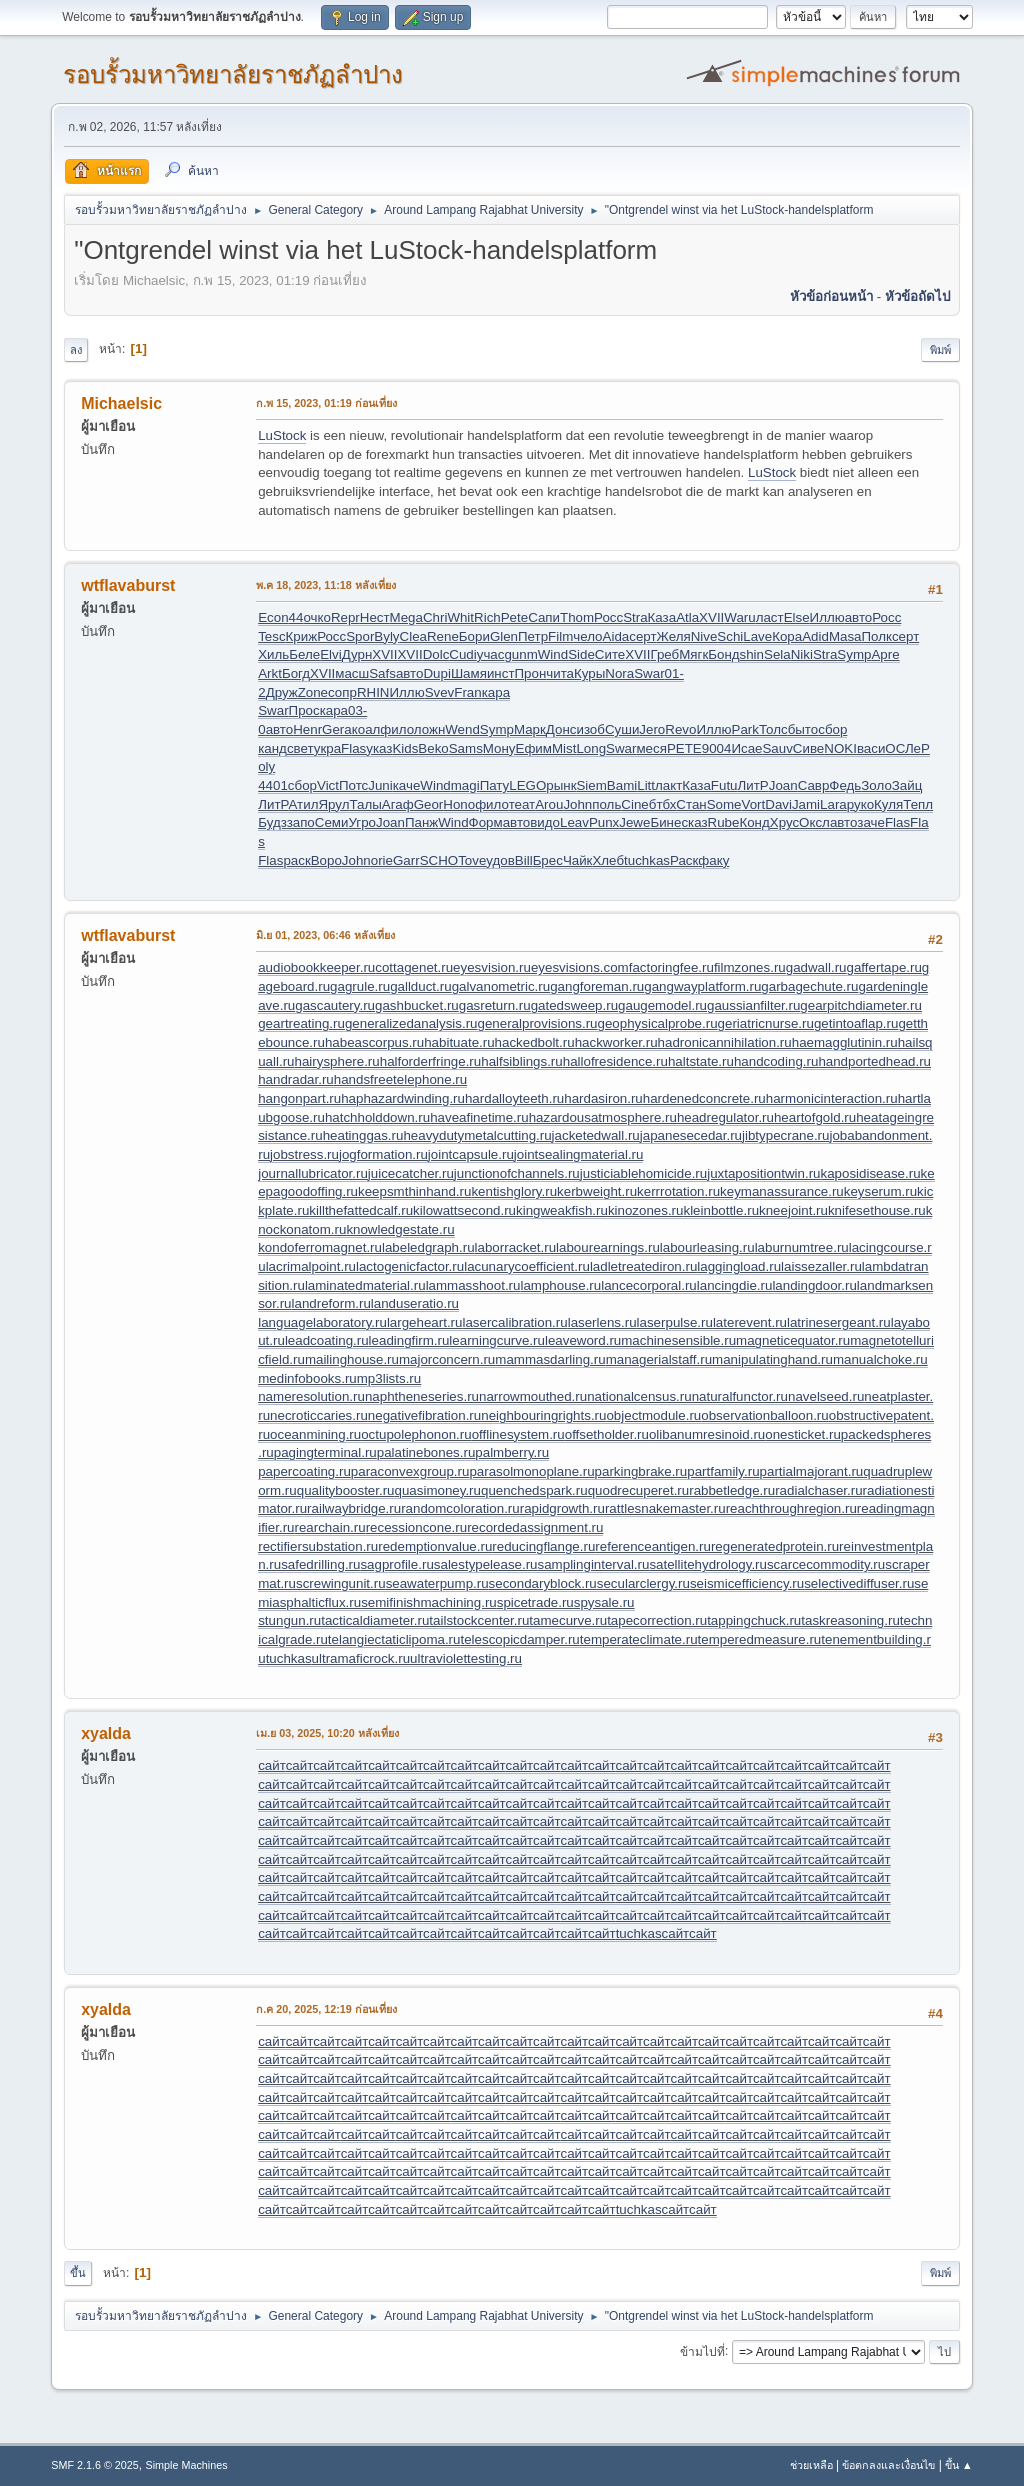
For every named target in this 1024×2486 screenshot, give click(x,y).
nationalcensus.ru (639, 1396)
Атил (304, 804)
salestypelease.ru (486, 1564)
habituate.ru (459, 1042)
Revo (680, 729)
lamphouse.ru (560, 1285)
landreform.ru (331, 1303)
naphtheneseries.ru (422, 1396)
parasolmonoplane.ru (531, 1471)
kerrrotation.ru (678, 1191)
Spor (360, 636)
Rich (487, 617)
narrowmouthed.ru (533, 1396)
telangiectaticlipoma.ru (394, 1639)
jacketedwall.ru (596, 1135)
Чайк (578, 860)
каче (407, 785)
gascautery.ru (335, 1005)
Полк (876, 636)
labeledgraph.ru (428, 1247)
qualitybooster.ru (346, 1490)
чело (587, 636)
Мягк (693, 654)
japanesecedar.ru (691, 1135)
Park (745, 729)
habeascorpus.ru (374, 1042)
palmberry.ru (512, 1452)
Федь (845, 785)
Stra (635, 617)
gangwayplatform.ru (702, 986)
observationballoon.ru (764, 1415)
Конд (754, 822)
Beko (433, 748)
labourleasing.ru (707, 1247)
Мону (499, 748)
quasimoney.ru (438, 1490)
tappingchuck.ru (754, 1620)
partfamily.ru (723, 1471)
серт (642, 636)
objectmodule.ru (653, 1415)
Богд (296, 673)
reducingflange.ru (543, 1546)
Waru (739, 617)
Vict (328, 785)
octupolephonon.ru (416, 1434)
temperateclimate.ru (639, 1639)
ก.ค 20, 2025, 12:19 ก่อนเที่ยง (326, 2009)
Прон (531, 673)
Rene (443, 636)
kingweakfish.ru (562, 1210)
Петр (533, 636)
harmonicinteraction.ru (832, 1098)
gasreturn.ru (495, 1005)
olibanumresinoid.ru (707, 1434)
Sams (466, 748)
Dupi (436, 673)
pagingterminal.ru (325, 1452)
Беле (304, 654)
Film (560, 636)
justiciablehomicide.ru (643, 1173)
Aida (616, 636)
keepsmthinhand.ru (414, 1191)
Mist (564, 748)
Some (724, 804)
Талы (365, 804)
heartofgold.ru (815, 1117)
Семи (332, 822)
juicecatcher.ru (411, 1173)
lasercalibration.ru (514, 1322)
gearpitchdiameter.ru (861, 1005)
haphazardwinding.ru (403, 1098)
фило (396, 729)
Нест (375, 617)
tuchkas (647, 860)
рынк (561, 785)
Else (797, 617)
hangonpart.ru (299, 1098)
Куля (888, 804)
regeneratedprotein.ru (775, 1546)
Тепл (918, 804)
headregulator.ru (725, 1117)
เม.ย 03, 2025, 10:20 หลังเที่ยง (327, 1733)
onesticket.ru (803, 1434)
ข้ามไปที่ (702, 2351)
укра (327, 748)
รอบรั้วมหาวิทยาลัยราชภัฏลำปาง (233, 74)
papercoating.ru (304, 1471)
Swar (649, 673)
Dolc (436, 654)
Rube (724, 822)
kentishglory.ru (514, 1191)
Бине (665, 822)
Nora (619, 673)
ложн (429, 729)
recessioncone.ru (417, 1527)
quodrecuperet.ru (639, 1490)
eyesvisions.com (580, 967)
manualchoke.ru (880, 1359)
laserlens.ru (602, 1322)
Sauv (777, 748)
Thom (577, 617)
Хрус (784, 822)
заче (871, 822)
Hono (459, 804)
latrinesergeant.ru (839, 1322)
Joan (783, 785)
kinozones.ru (646, 1210)
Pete (514, 617)
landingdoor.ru (814, 1285)
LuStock (282, 435)
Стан (691, 804)
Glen (504, 636)
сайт (271, 1765)
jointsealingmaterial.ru (579, 1154)
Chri (435, 617)
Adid (815, 636)
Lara (833, 804)
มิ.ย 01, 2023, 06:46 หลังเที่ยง (325, 935)
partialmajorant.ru (812, 1471)
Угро (362, 822)
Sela (777, 654)
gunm (520, 654)
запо (301, 822)
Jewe (634, 822)
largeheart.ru (425, 1322)
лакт (668, 785)
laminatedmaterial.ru (365, 1285)
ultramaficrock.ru (361, 1658)
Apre (885, 654)
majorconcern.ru (447, 1359)
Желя (674, 636)
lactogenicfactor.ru (410, 1266)
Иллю (827, 617)
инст (501, 673)
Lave (757, 636)
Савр (814, 785)
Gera (337, 729)
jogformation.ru (383, 1154)
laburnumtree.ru (802, 1247)
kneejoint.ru (793, 1210)
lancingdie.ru (735, 1285)
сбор (832, 729)
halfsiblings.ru (522, 1061)
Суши (622, 729)
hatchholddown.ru (377, 1117)
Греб (664, 654)
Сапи (544, 617)
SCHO (439, 860)
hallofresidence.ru (615, 1061)
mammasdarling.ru (550, 1359)
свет (300, 748)
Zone (313, 692)
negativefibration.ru (424, 1415)
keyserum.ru (880, 1191)
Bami (622, 785)
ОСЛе (903, 748)
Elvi (330, 654)
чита (560, 673)
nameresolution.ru (311, 1396)
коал (366, 729)
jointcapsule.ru (471, 1154)
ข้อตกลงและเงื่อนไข (888, 2465)
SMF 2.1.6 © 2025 (95, 2465)
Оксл (814, 822)
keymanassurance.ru (782, 1191)
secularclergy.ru (643, 1583)
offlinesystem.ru (518, 1434)
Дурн (357, 654)
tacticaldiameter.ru (375, 1620)
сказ (694, 822)
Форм (486, 822)
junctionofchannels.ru (517, 1173)
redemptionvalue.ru (435, 1546)
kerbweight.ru (597, 1191)
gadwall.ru (816, 967)
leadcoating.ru (327, 1340)
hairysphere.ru (337, 1061)
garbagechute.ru (809, 986)
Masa (845, 636)
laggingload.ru (739, 1266)
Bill (524, 860)
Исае (746, 748)
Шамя (469, 673)
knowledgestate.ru (400, 1229)
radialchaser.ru (818, 1490)
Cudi (462, 654)
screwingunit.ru (341, 1583)
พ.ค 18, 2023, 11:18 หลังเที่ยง (326, 585)
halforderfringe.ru (431, 1061)
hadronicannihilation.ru (725, 1042)
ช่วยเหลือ (811, 2465)
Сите (610, 654)
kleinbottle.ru (721, 1210)
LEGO (527, 785)
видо (545, 822)
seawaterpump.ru (437, 1583)
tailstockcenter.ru (479, 1620)
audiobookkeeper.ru (316, 967)
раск (296, 860)
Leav (574, 822)
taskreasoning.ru (850, 1620)
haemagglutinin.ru (845, 1042)
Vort (754, 804)
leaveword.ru (583, 1340)
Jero (652, 729)
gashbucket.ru (417, 1005)
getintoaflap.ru (856, 1023)
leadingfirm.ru (409, 1340)
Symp (854, 654)
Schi (730, 636)
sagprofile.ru (396, 1564)
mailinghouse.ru (352, 1359)
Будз (272, 822)
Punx (604, 822)
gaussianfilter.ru (753, 1005)
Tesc (271, 636)
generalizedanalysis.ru (411, 1023)
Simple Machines (187, 2465)
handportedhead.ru (874, 1061)
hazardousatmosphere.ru (603, 1117)
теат (522, 804)
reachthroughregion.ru (791, 1508)
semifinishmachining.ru (429, 1602)
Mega (406, 617)
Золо (876, 785)
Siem (591, 785)
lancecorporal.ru (649, 1285)
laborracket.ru (516, 1247)
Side (581, 654)
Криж (302, 636)
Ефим (534, 748)
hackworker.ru (616, 1042)
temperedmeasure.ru (760, 1639)
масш (352, 673)
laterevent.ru (750, 1322)
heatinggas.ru (363, 1135)
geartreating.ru (301, 1023)
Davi (778, 804)
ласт (770, 617)
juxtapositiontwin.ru (763, 1173)
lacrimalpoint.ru (311, 1266)
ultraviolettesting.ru (466, 1658)
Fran (467, 692)
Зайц (907, 785)
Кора (787, 636)
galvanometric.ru (501, 986)
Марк (530, 729)
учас (491, 654)
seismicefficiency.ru (747, 1583)
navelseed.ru (826, 1396)
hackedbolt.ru (535, 1042)
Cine (634, 804)
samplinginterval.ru (594, 1564)
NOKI (840, 748)
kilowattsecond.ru (464, 1210)
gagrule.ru (360, 986)
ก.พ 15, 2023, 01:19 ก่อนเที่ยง (326, 403)
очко (316, 617)
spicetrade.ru (535, 1602)
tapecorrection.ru (657, 1620)
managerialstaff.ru (659, 1359)
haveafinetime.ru (479, 1117)
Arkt (270, 673)
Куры (589, 673)
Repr (345, 617)
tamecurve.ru (568, 1620)
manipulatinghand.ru (772, 1359)
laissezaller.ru (821, 1266)
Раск (684, 860)
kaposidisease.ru (871, 1173)
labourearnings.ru (608, 1247)
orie (382, 860)
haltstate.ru (701, 1061)
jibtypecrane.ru (785, 1135)
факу (713, 860)
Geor (429, 804)
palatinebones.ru (426, 1452)
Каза (662, 617)
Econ (273, 617)
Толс (773, 729)
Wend (462, 729)
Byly (386, 636)
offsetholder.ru (607, 1434)
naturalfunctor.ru (740, 1396)
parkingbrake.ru (641, 1471)
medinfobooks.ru (307, 1378)
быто (803, 729)
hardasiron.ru (603, 1098)
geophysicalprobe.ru (658, 1023)
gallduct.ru (421, 986)
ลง (76, 350)
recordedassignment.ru (535, 1527)
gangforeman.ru (597, 986)
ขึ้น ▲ (959, 2465)
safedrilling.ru (320, 1564)
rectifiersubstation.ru (318, 1546)
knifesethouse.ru (877, 1210)
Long (591, 748)
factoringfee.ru (671, 967)
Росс (608, 617)
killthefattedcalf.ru (361, 1210)
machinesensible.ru (678, 1340)
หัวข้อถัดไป (917, 296)
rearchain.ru (330, 1527)
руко (860, 804)
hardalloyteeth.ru (514, 1098)
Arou (549, 804)
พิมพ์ (940, 350)
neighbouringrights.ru (543, 1415)
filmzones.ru (750, 967)
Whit (460, 617)
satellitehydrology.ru (708, 1564)
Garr (406, 860)
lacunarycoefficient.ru (527, 1266)
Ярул (333, 804)
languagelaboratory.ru (322, 1322)
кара (496, 692)
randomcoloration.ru (460, 1508)
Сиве (808, 748)
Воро (326, 860)
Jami (806, 804)
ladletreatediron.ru (643, 1266)
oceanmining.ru (315, 1434)
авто (859, 617)
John (577, 804)
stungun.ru (289, 1620)
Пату (495, 785)
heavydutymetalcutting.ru (477, 1135)
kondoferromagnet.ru (320, 1247)
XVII (711, 617)
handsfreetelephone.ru (400, 1079)
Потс (353, 785)
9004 (717, 748)
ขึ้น (78, 2273)
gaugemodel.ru (662, 1005)
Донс (561, 729)
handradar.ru (296, 1079)
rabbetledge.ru (732, 1490)
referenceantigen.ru (653, 1546)
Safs (382, 673)
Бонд (723, 654)
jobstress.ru (304, 1154)
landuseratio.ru (415, 1303)
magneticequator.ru (793, 1340)
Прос (304, 710)
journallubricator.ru (313, 1173)
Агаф (398, 804)
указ (379, 748)
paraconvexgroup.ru (410, 1471)
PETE (684, 748)
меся (651, 748)
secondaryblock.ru (543, 1583)
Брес (548, 860)
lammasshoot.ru (473, 1285)
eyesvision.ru (492, 967)
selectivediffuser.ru (859, 1583)
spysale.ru (604, 1602)
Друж (282, 692)
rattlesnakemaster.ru (665, 1508)
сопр (342, 692)
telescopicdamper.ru (519, 1639)
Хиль (273, 654)
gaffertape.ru (884, 967)
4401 (273, 785)
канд (272, 748)
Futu (724, 785)
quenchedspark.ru (534, 1490)
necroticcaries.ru (319, 1415)
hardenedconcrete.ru (704, 1098)
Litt (646, 785)
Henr (307, 729)
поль (606, 804)
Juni (380, 785)
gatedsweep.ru (574, 1005)
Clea (413, 636)
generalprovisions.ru (538, 1023)
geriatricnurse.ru (766, 1023)
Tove (472, 860)
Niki (802, 654)
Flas (353, 748)
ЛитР (753, 785)
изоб (590, 729)
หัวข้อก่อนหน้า (831, 296)
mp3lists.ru (389, 1378)
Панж (421, 822)
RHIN (373, 692)
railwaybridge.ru (354, 1508)
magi (465, 785)
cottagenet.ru (414, 967)
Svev (440, 692)
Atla (687, 617)
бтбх (663, 804)
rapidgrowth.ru (562, 1508)
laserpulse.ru (675, 1322)
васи (871, 748)
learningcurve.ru (497, 1340)
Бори (474, 636)
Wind (553, 654)
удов (500, 860)
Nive (704, 636)
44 (296, 617)
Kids (405, 748)
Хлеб (608, 860)
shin (752, 654)
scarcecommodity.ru (826, 1564)
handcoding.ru (776, 1061)
